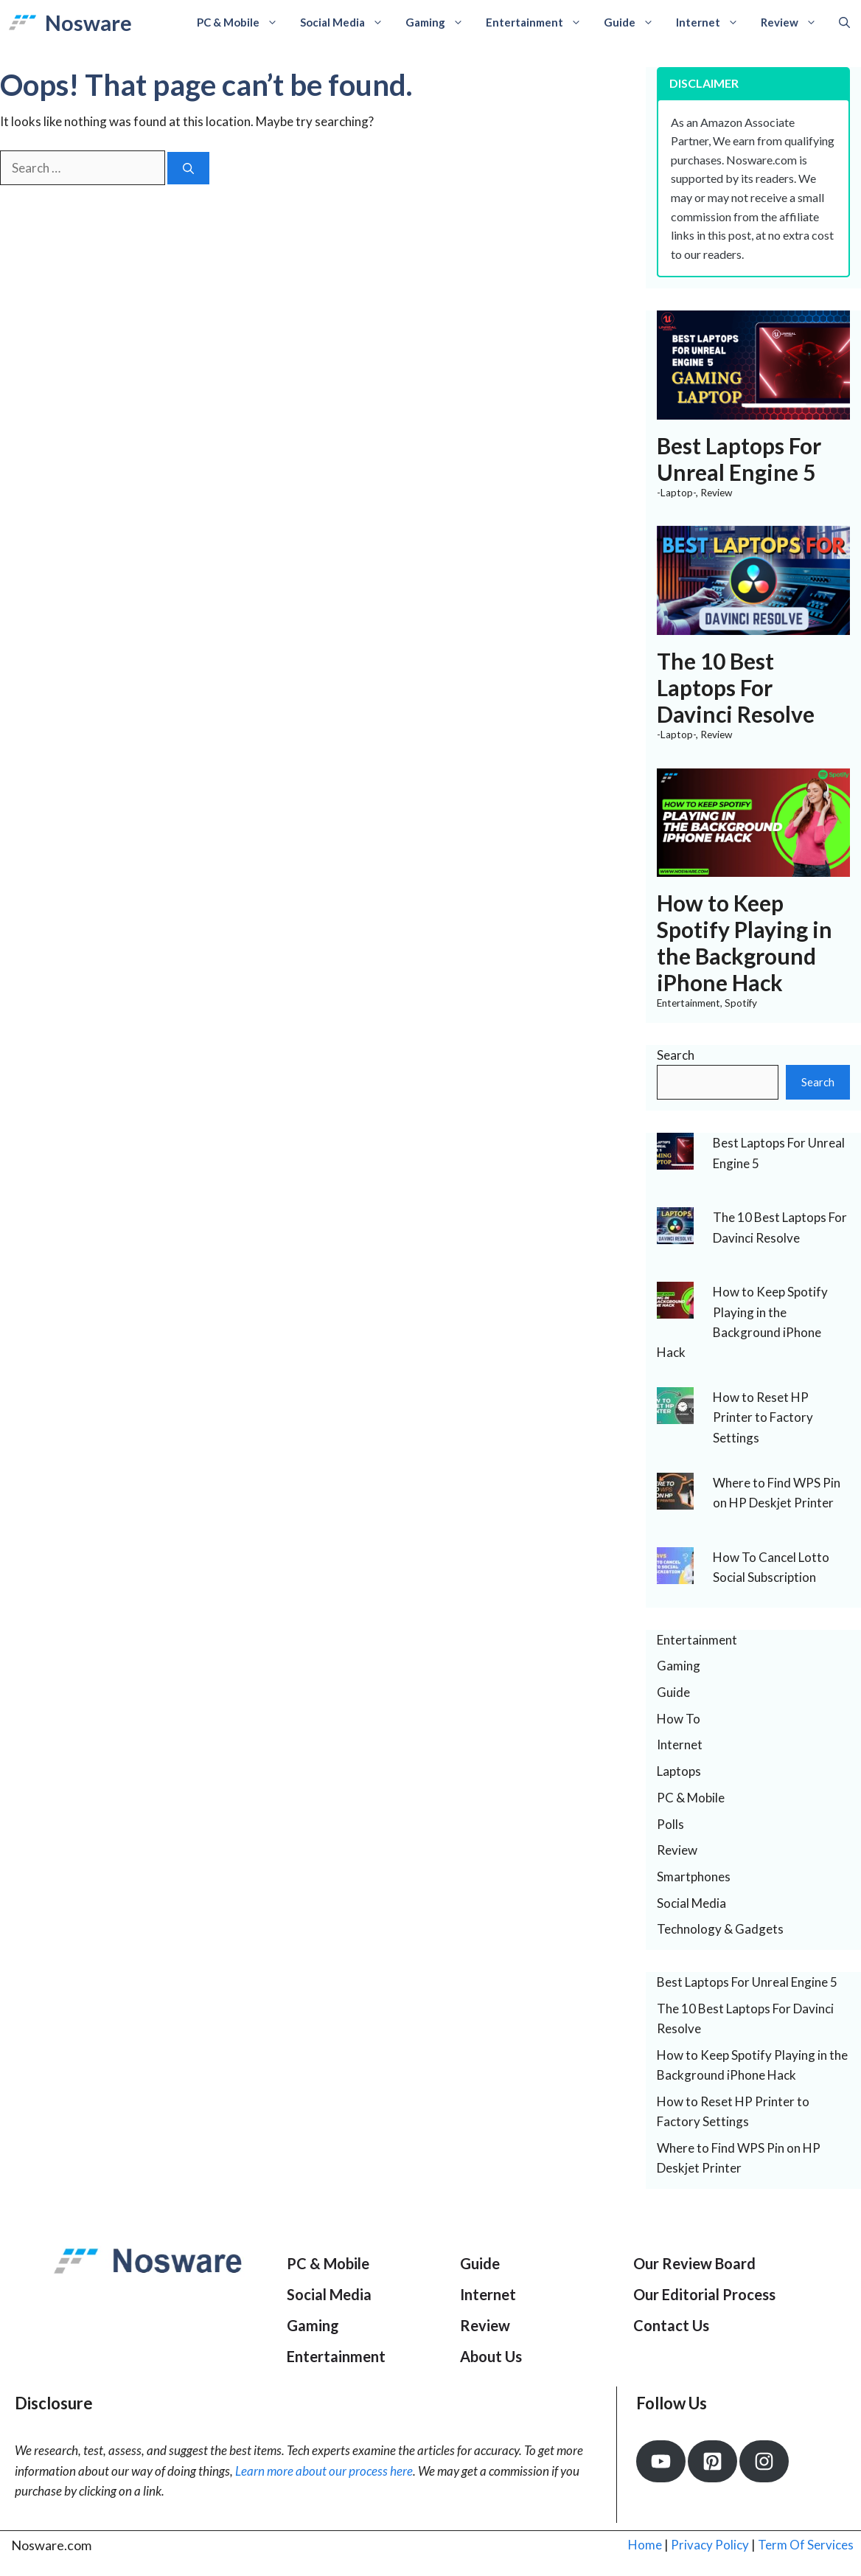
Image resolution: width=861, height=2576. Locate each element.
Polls (670, 1824)
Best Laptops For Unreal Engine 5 (739, 458)
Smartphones (694, 1876)
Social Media (347, 22)
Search (675, 1055)
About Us (491, 2356)
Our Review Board (694, 2263)
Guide (634, 22)
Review (794, 22)
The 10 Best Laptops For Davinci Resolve (736, 687)
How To (678, 1718)
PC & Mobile (243, 22)
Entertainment (539, 22)
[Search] (188, 168)
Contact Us (671, 2325)
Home (645, 2544)
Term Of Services (806, 2544)
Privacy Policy (710, 2544)
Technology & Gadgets (720, 1929)
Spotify (741, 1003)
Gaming (440, 22)
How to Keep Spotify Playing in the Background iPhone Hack (744, 942)
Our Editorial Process (704, 2294)
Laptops (679, 1771)
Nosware (88, 22)
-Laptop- (676, 493)
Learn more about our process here (324, 2471)
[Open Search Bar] (844, 22)
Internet (713, 22)
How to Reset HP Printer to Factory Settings (763, 1417)
